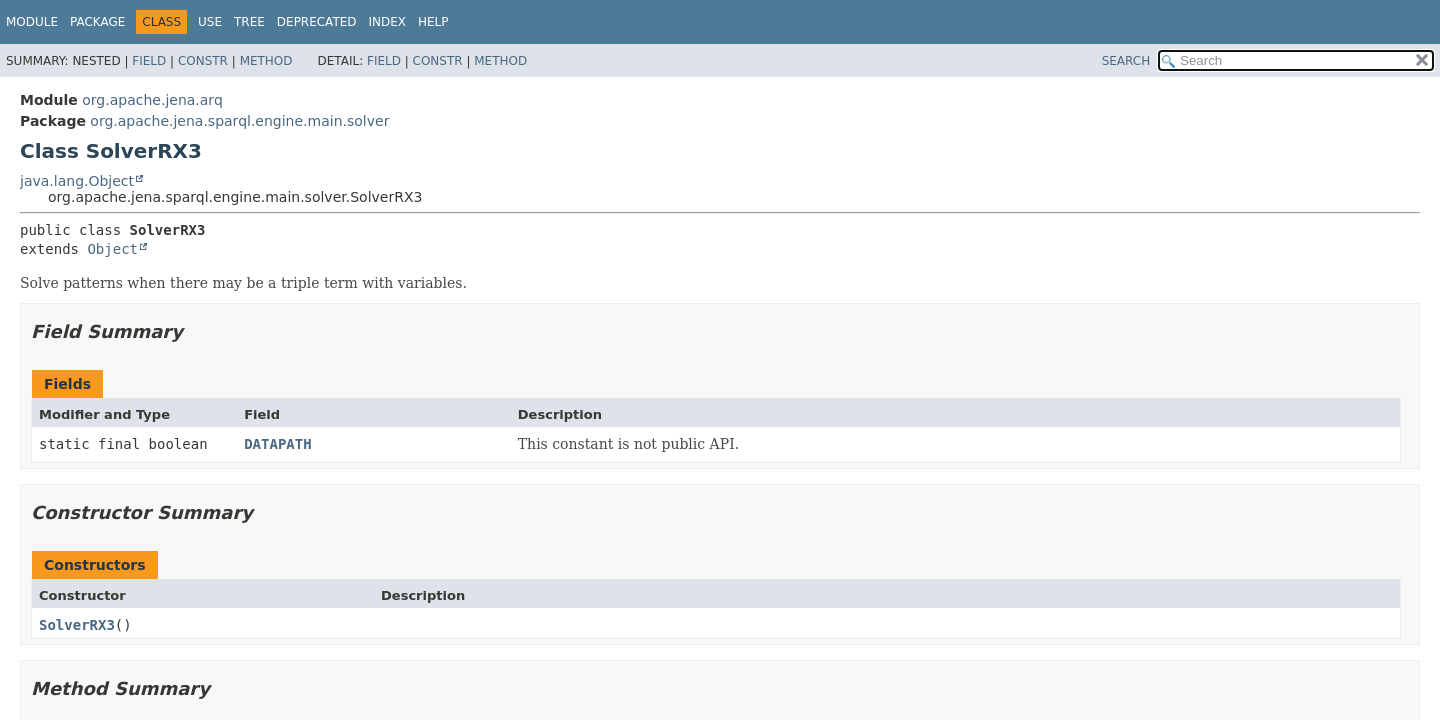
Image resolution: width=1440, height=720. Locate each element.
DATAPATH (277, 444)
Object (112, 249)
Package (97, 22)
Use (210, 22)
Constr (203, 61)
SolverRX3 (77, 625)
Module (32, 22)
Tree (249, 22)
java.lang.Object (77, 181)
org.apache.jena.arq (152, 100)
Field (149, 61)
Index (388, 22)
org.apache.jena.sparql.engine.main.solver (239, 121)
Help (433, 22)
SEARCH (1126, 61)
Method (266, 61)
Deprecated (317, 22)
